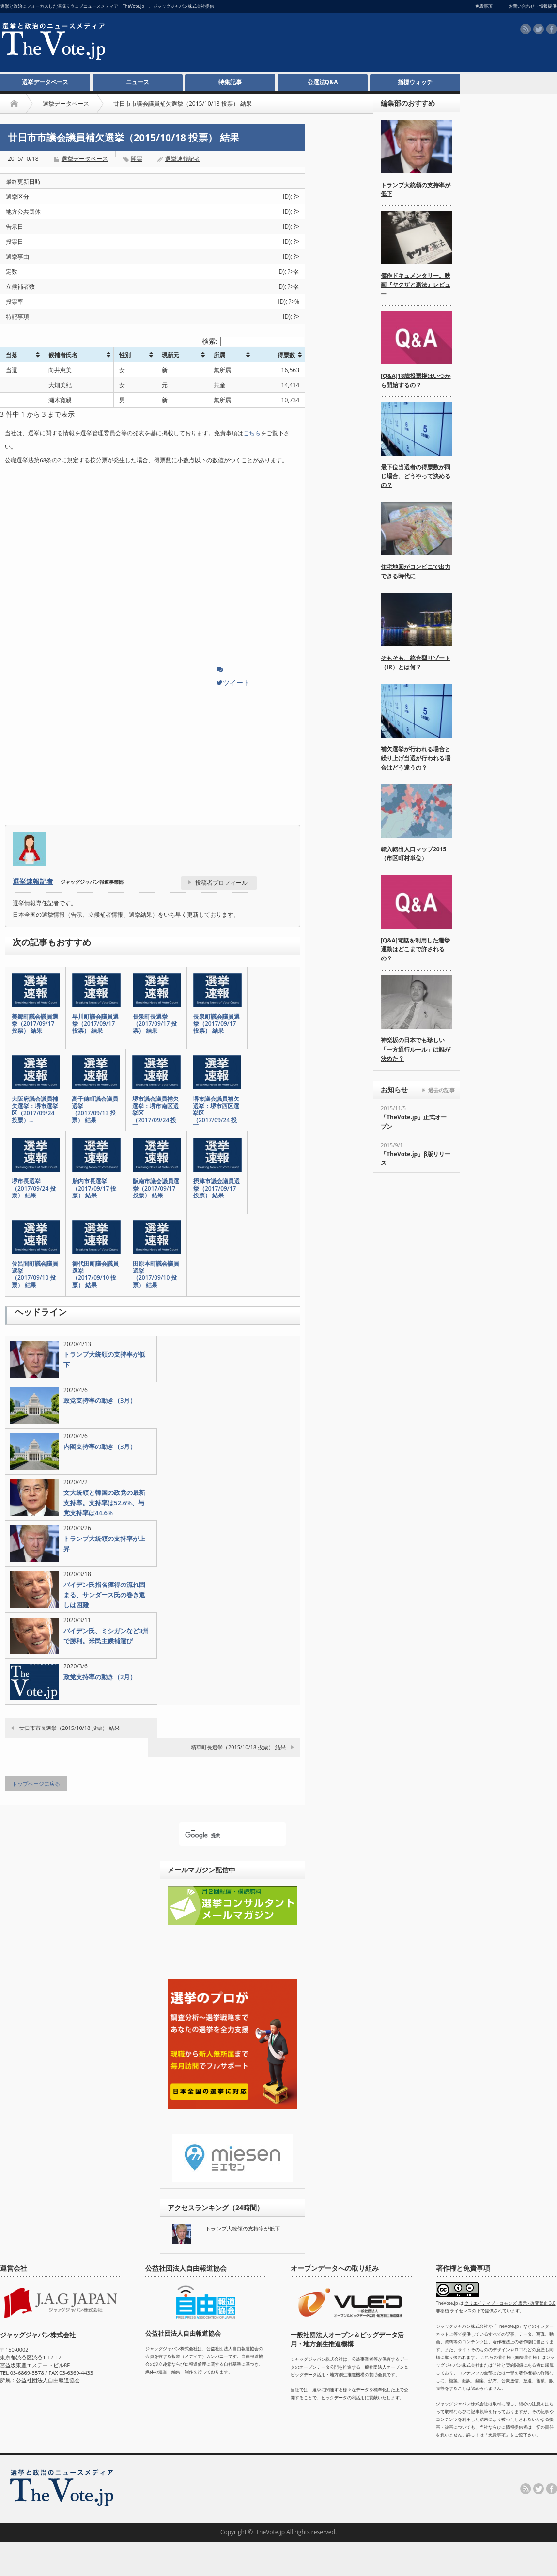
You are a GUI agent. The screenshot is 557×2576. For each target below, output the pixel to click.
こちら (252, 433)
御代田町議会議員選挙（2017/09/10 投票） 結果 (95, 1274)
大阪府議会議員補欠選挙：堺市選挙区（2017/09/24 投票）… (35, 1110)
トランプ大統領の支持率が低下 (104, 1359)
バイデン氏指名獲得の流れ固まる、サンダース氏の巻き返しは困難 (104, 1594)
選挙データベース (45, 82)
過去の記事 (441, 1090)
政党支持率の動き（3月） (99, 1400)
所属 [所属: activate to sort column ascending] (219, 355)
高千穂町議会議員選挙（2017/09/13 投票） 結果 (95, 1110)
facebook (551, 29)
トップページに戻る (36, 1783)
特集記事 (230, 82)
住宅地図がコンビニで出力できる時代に (415, 571)
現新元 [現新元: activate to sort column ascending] (170, 355)
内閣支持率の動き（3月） (99, 1446)
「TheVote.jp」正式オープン (414, 1122)
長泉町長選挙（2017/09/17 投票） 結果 (155, 1023)
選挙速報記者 (182, 159)
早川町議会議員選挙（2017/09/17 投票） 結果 (95, 1023)
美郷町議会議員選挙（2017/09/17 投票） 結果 (35, 1023)
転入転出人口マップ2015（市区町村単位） (413, 854)
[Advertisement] (295, 97)
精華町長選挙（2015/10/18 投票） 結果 (238, 1747)
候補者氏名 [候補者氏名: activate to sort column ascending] (62, 355)
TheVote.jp (270, 2532)
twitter (538, 29)
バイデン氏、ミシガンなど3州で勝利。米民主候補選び (106, 1635)
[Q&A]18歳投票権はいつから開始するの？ (416, 380)
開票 (136, 159)
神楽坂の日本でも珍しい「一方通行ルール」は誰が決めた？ (415, 1049)
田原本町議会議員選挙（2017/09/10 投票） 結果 (156, 1274)
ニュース (137, 82)
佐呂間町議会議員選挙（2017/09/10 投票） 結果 (35, 1274)
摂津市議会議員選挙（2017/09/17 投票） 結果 (216, 1188)
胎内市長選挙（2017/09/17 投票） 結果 (94, 1188)
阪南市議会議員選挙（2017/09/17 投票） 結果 (156, 1188)
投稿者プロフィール (221, 883)
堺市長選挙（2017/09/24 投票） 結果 (34, 1188)
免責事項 (497, 2435)
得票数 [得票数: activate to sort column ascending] (286, 355)
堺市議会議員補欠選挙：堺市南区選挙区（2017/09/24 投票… (155, 1113)
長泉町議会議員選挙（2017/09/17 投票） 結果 (216, 1023)
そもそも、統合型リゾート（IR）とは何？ (415, 662)
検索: (253, 341)
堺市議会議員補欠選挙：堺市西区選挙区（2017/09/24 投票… (216, 1113)
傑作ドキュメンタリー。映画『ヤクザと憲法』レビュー (415, 284)
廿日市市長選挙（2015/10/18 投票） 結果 (69, 1727)
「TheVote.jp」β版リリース (415, 1158)
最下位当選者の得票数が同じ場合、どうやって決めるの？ (415, 476)
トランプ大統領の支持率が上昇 (104, 1543)
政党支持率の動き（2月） (99, 1676)
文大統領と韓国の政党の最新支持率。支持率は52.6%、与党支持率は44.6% (104, 1502)
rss (525, 29)
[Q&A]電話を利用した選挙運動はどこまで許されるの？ (415, 949)
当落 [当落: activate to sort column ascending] (11, 355)
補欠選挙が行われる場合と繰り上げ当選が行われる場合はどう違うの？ (415, 758)
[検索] (224, 1835)
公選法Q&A (323, 82)
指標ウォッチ (415, 82)
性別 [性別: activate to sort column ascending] (125, 355)
